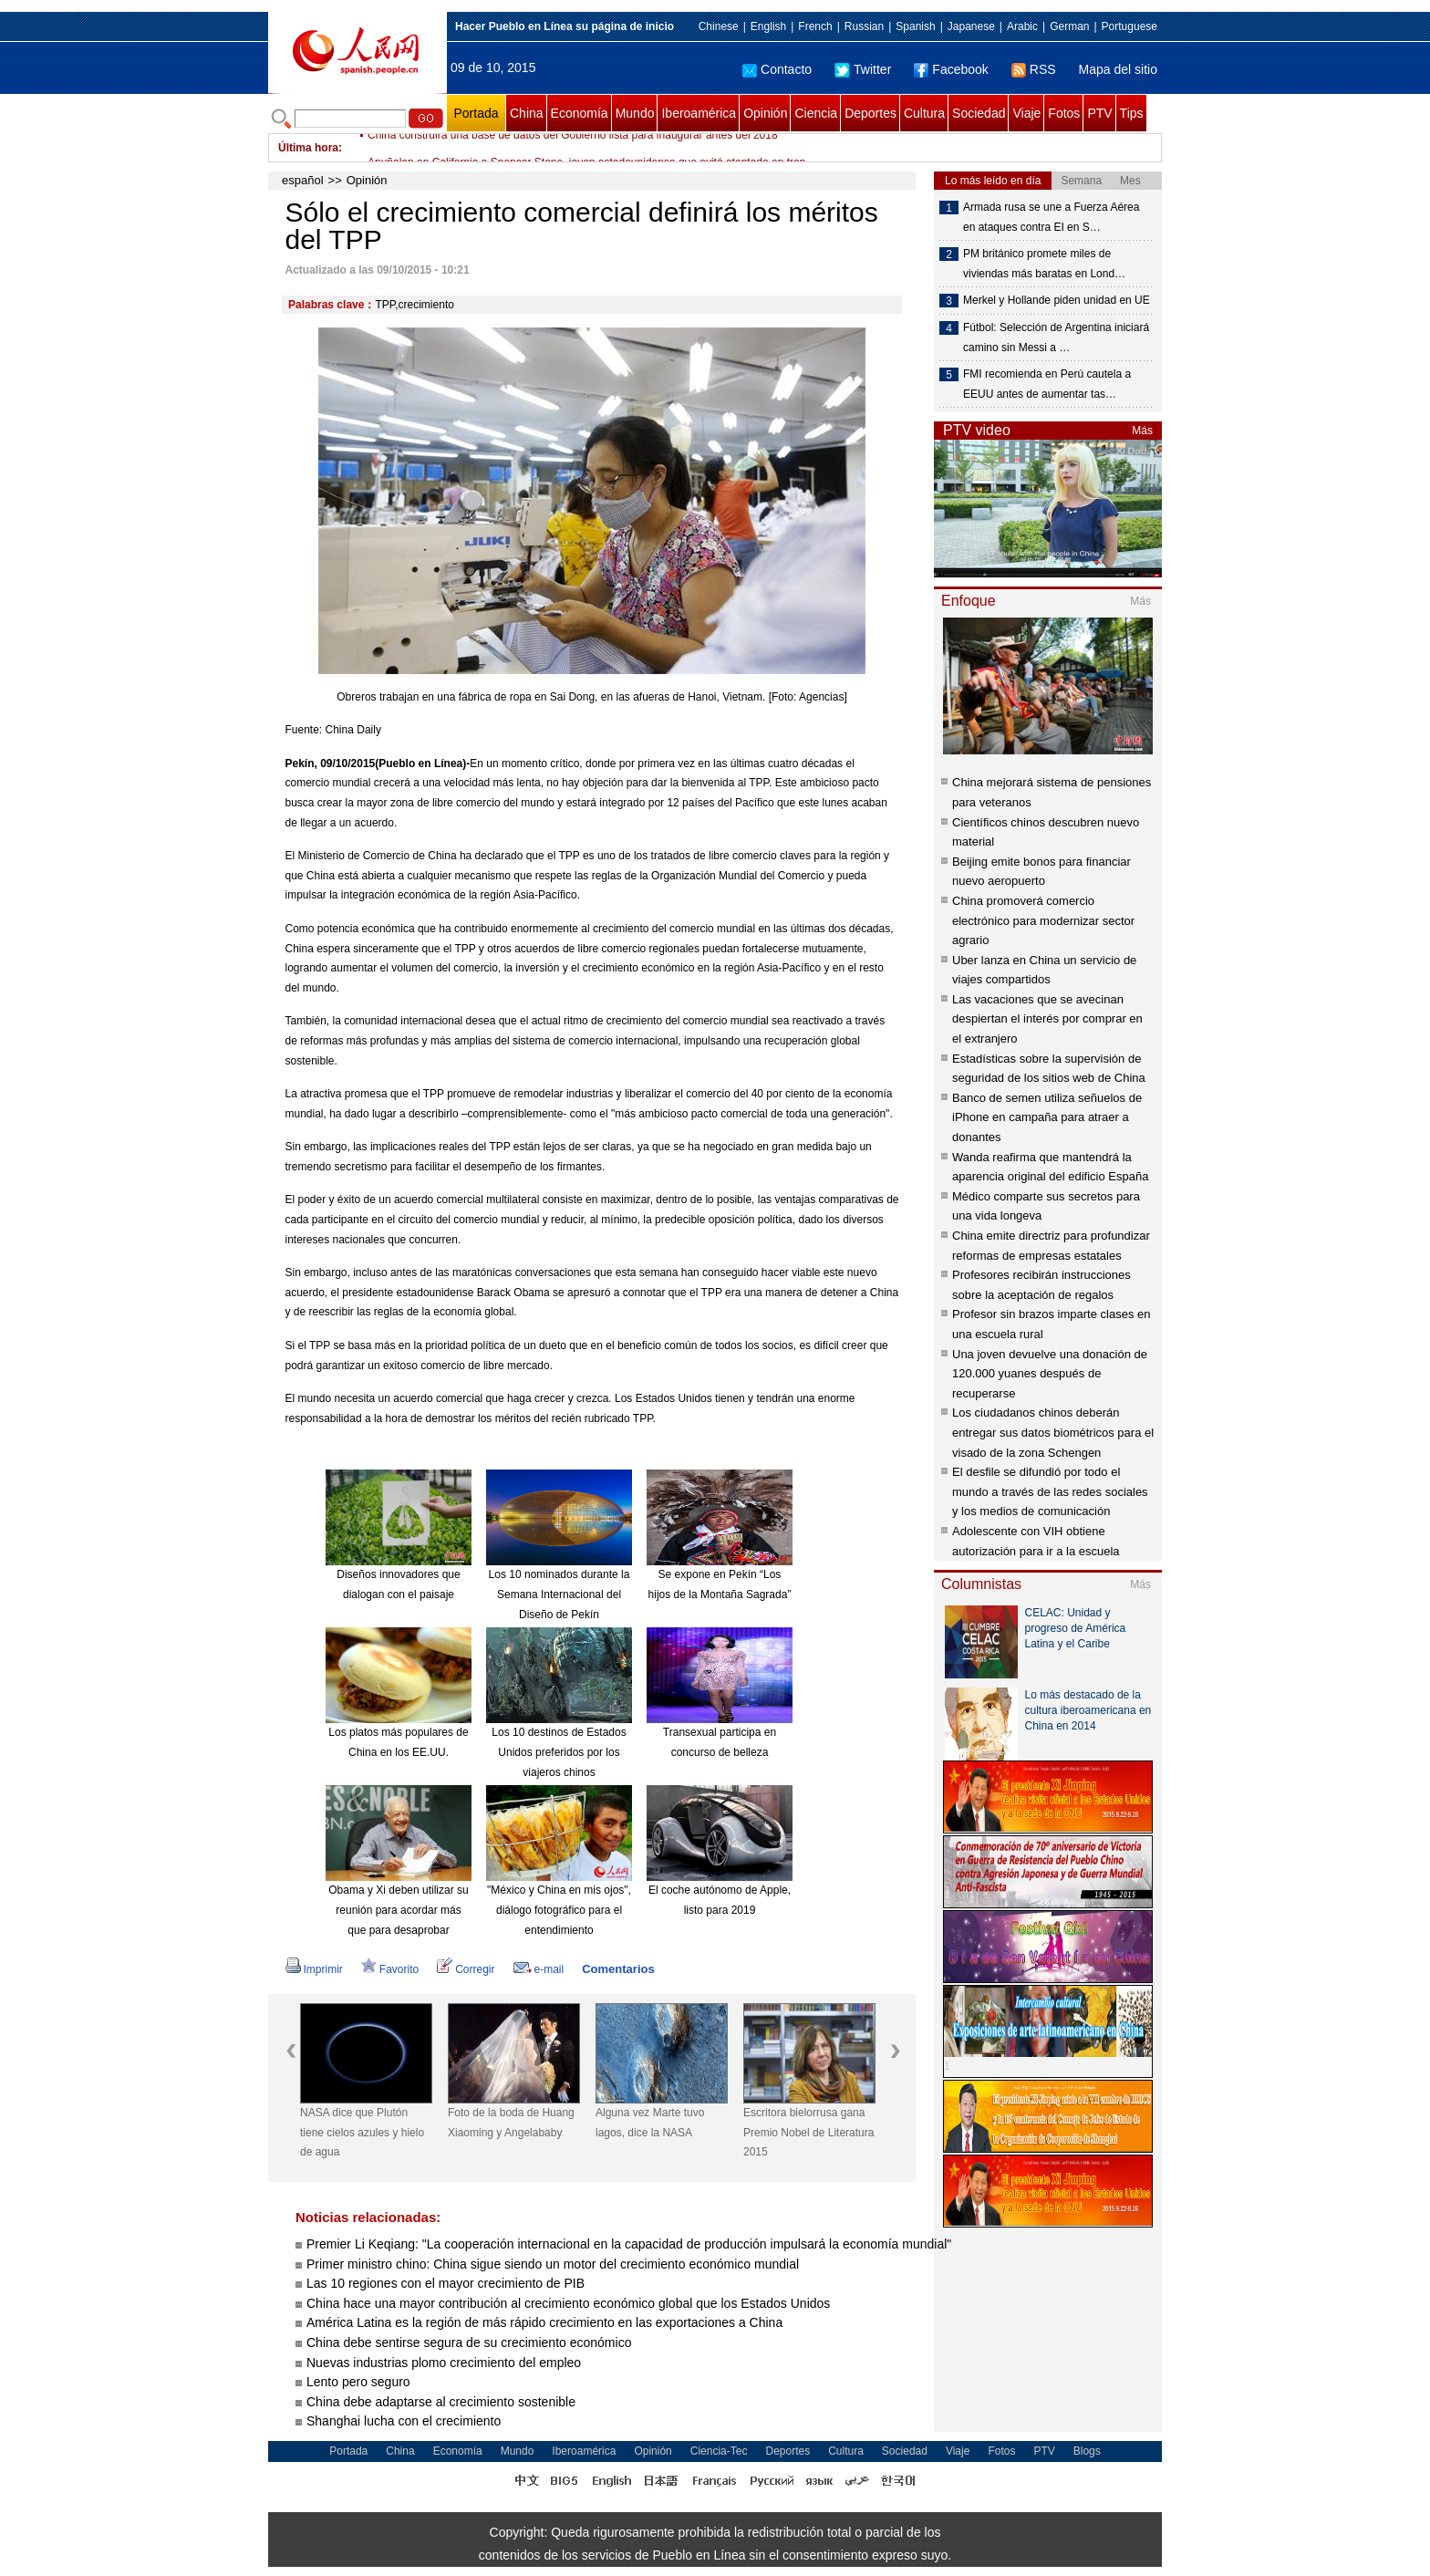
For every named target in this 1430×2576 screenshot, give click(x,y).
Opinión (765, 113)
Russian (864, 26)
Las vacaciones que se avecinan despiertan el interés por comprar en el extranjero (1047, 1018)
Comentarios (618, 1969)
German (1069, 26)
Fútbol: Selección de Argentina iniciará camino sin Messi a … (1056, 337)
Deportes (870, 113)
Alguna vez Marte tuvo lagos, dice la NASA (650, 2122)
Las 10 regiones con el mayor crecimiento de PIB (447, 2283)
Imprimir (314, 1969)
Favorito (390, 1969)
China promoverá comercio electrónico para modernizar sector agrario (1043, 920)
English (768, 26)
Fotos (1064, 113)
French (815, 26)
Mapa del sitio (1118, 69)
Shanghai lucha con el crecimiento (403, 2421)
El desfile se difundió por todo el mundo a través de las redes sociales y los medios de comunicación (1050, 1491)
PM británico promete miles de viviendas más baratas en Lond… (1044, 263)
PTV (1099, 113)
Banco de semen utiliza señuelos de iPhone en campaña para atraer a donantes (1047, 1117)
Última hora (308, 147)
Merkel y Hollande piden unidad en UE (1056, 300)
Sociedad (978, 113)
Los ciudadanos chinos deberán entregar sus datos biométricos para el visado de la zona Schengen (1053, 1432)
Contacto (777, 69)
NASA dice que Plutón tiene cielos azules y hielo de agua (362, 2132)
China (527, 113)
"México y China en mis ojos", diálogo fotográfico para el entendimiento (559, 1910)
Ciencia (815, 113)
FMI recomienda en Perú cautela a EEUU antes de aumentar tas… (1047, 384)
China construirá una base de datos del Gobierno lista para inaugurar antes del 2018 (573, 147)
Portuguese (1129, 26)
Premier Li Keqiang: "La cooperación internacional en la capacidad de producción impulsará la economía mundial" (628, 2244)
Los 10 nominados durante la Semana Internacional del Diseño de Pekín (559, 1594)
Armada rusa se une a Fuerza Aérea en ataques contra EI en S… (1051, 217)
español (303, 180)
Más (1142, 430)
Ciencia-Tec (719, 2451)
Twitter (862, 69)
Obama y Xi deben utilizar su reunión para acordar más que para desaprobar (398, 1910)
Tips (1132, 113)
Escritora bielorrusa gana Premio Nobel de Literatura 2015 (808, 2132)
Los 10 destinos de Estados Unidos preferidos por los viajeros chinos (559, 1752)
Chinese (719, 26)
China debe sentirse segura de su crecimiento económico (468, 2342)
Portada (475, 113)
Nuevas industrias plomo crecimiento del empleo (443, 2362)
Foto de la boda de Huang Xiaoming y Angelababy (511, 2122)
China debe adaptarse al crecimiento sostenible (440, 2401)
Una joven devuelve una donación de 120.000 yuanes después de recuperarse (1049, 1373)
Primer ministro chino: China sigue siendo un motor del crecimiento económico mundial (552, 2264)
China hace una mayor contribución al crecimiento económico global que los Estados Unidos (568, 2303)
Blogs (1087, 2451)
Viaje (1026, 113)
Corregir (465, 1969)
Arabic (1022, 26)
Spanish (915, 26)
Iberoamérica (698, 113)
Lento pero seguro (358, 2381)
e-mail (539, 1969)
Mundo (635, 113)
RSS (1033, 69)
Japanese (971, 26)
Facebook (951, 69)
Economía (579, 113)
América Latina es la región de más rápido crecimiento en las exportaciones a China (544, 2322)
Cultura (924, 113)
